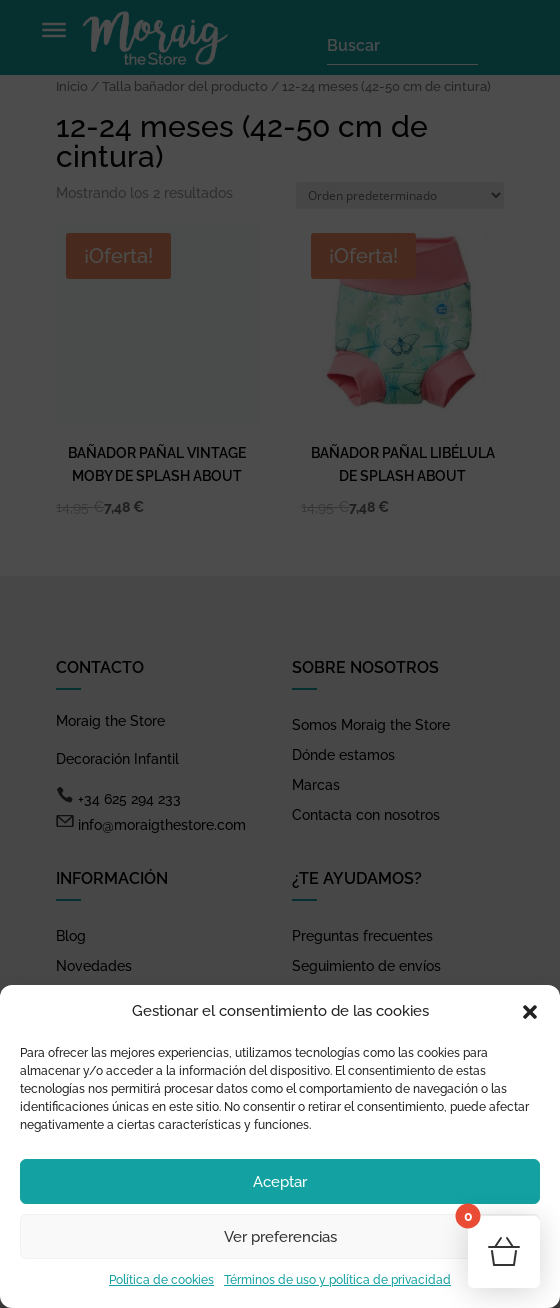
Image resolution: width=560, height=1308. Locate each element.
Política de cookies (161, 1280)
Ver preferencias (280, 1237)
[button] (530, 1012)
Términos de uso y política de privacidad (337, 1280)
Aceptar (280, 1182)
